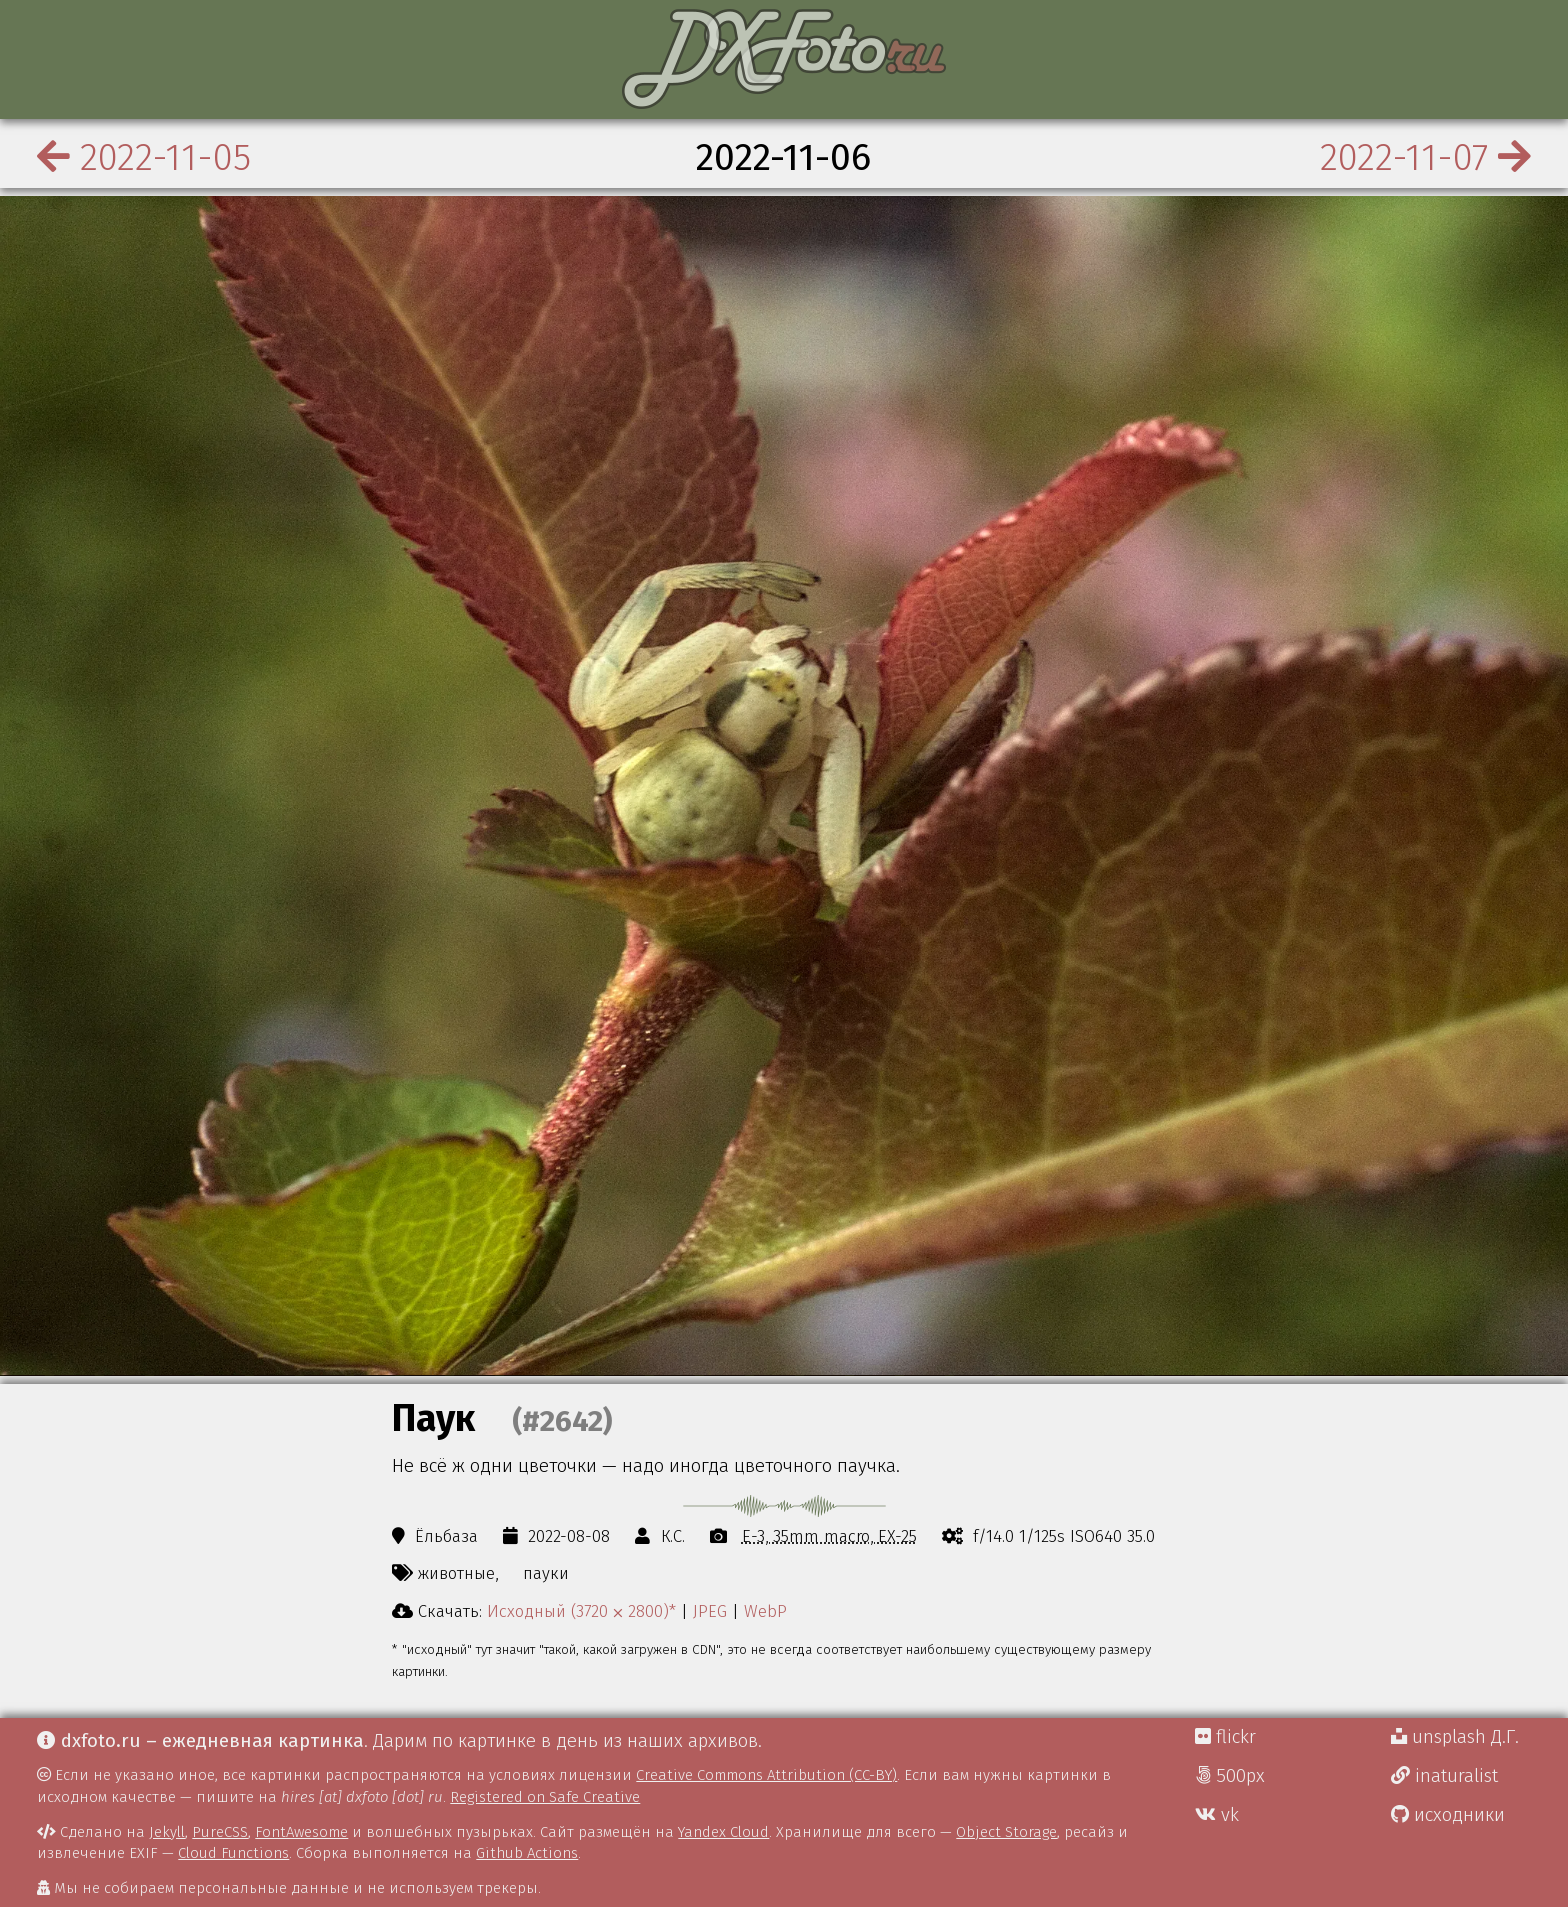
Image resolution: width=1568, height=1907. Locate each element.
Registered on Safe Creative (545, 1797)
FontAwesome (301, 1832)
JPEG (710, 1611)
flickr (1225, 1737)
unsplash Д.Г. (1455, 1737)
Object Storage (1006, 1832)
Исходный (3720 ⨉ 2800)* (581, 1611)
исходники (1448, 1815)
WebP (765, 1611)
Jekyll (167, 1832)
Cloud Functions (233, 1853)
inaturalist (1444, 1776)
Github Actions (527, 1853)
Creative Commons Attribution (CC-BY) (766, 1775)
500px (1230, 1776)
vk (1217, 1815)
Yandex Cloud (723, 1832)
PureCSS (220, 1832)
